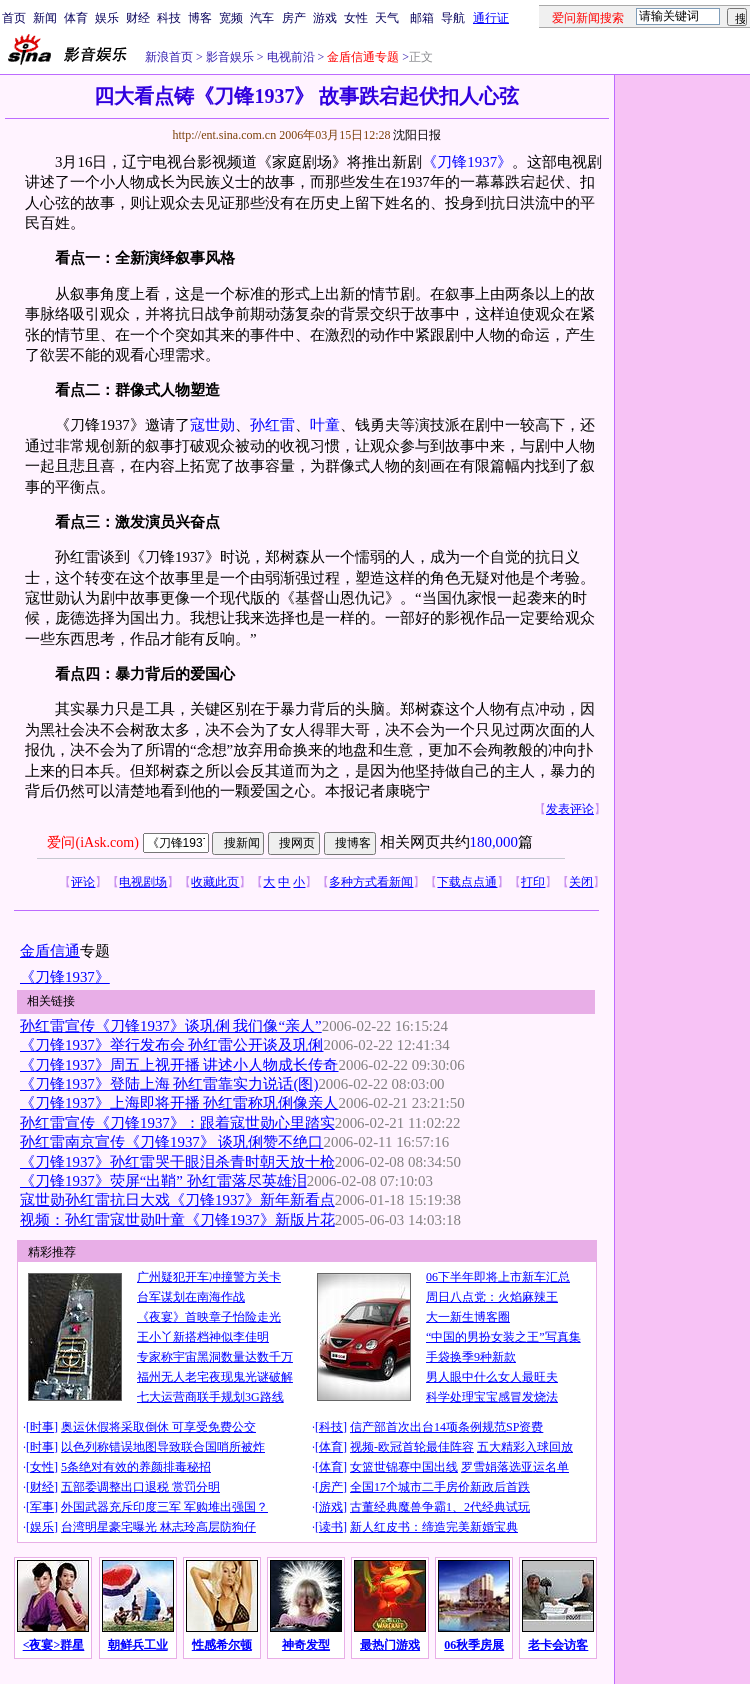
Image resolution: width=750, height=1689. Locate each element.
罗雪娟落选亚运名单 (515, 1467)
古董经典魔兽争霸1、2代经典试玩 (440, 1507)
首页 (14, 18)
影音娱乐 (230, 57)
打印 (533, 882)
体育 (76, 18)
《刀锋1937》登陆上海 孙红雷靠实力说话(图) (169, 1084)
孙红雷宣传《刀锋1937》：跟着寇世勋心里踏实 (177, 1123)
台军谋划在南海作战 (191, 1297)
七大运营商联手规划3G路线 (210, 1397)
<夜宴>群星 (54, 1645)
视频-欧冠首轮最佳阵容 (412, 1447)
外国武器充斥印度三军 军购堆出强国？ (164, 1507)
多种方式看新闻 (371, 882)
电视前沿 (289, 57)
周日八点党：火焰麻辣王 (492, 1297)
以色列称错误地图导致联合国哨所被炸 (163, 1447)
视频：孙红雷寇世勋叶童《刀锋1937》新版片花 (177, 1220)
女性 (356, 18)
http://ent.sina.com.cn (225, 135)
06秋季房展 (474, 1645)
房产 (294, 18)
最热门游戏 (390, 1645)
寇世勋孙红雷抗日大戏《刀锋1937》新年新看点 (177, 1200)
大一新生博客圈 (468, 1317)
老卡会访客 (558, 1645)
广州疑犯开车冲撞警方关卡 (209, 1277)
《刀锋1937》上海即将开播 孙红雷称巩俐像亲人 (179, 1103)
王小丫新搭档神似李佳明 (203, 1337)
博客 (200, 18)
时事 (42, 1427)
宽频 (231, 18)
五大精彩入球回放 (525, 1447)
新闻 (45, 18)
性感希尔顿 (222, 1645)
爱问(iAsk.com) (92, 842)
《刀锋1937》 (467, 162)
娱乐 (107, 18)
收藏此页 (215, 882)
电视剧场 (143, 882)
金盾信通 (50, 951)
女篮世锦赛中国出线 (404, 1467)
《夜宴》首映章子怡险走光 (209, 1317)
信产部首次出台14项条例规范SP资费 (446, 1427)
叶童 (325, 425)
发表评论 (570, 809)
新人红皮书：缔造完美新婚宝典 (434, 1527)
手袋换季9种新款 (471, 1357)
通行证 (491, 18)
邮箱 (422, 18)
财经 (138, 18)
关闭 (581, 882)
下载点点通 (467, 882)
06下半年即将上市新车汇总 (498, 1277)
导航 (453, 18)
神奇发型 (306, 1645)
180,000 (494, 842)
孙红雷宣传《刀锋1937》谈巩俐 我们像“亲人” (171, 1026)
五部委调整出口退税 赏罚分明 (140, 1487)
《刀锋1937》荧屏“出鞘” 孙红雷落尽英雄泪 (163, 1181)
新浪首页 (169, 57)
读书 (331, 1527)
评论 (83, 882)
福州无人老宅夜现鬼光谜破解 (215, 1377)
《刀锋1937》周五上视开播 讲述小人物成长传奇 (179, 1065)
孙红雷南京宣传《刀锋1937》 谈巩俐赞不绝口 (172, 1142)
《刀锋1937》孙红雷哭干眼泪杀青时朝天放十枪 (177, 1162)
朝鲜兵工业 (138, 1645)
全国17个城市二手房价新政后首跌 (440, 1487)
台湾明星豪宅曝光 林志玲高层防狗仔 (158, 1527)
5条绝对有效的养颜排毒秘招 (136, 1467)
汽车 (262, 18)
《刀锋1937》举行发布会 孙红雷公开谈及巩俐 (172, 1045)
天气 (387, 18)
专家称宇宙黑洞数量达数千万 (215, 1357)
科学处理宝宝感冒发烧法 (492, 1397)
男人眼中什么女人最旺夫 (492, 1377)
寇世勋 (212, 425)
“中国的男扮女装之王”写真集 (503, 1337)
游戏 (325, 18)
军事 (42, 1507)
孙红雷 (272, 425)
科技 (169, 18)
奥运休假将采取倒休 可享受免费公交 (158, 1427)
